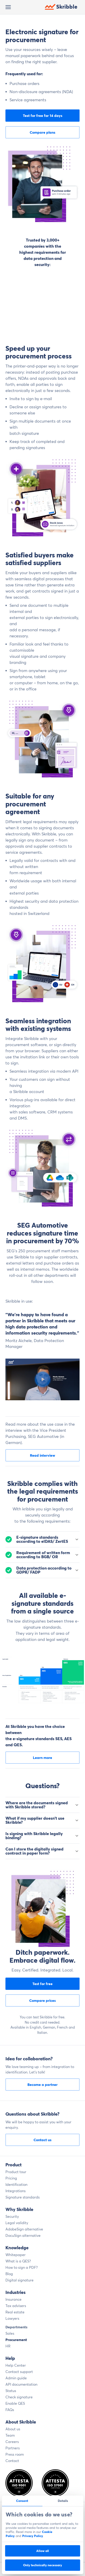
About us (12, 2429)
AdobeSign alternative (24, 2229)
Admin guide (16, 2378)
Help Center (15, 2365)
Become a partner (42, 2084)
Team (10, 2435)
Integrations (15, 2191)
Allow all (42, 2551)
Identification (16, 2184)
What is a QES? (18, 2261)
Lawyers (12, 2318)
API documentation (21, 2384)
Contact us (42, 2140)
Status (10, 2390)
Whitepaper (15, 2254)
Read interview (42, 1455)
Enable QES (15, 2403)
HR (7, 2346)
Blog (9, 2273)
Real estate (14, 2312)
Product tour (15, 2172)
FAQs (9, 2409)
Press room (14, 2454)
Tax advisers (15, 2305)
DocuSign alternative (23, 2235)
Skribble (61, 6)
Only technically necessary (42, 2565)
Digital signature (19, 2280)
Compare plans (42, 132)
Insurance (13, 2299)
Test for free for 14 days (42, 115)
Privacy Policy (32, 2536)
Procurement (16, 2339)
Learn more (42, 1757)
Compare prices (42, 2000)
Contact (12, 2460)
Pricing (11, 2178)
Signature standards (22, 2197)
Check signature (19, 2397)
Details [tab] (63, 2501)
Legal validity (16, 2222)
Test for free (42, 1983)
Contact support (19, 2371)
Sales (9, 2333)
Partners (12, 2448)
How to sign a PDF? (21, 2267)
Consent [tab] (22, 2501)
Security (12, 2216)
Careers (12, 2441)
